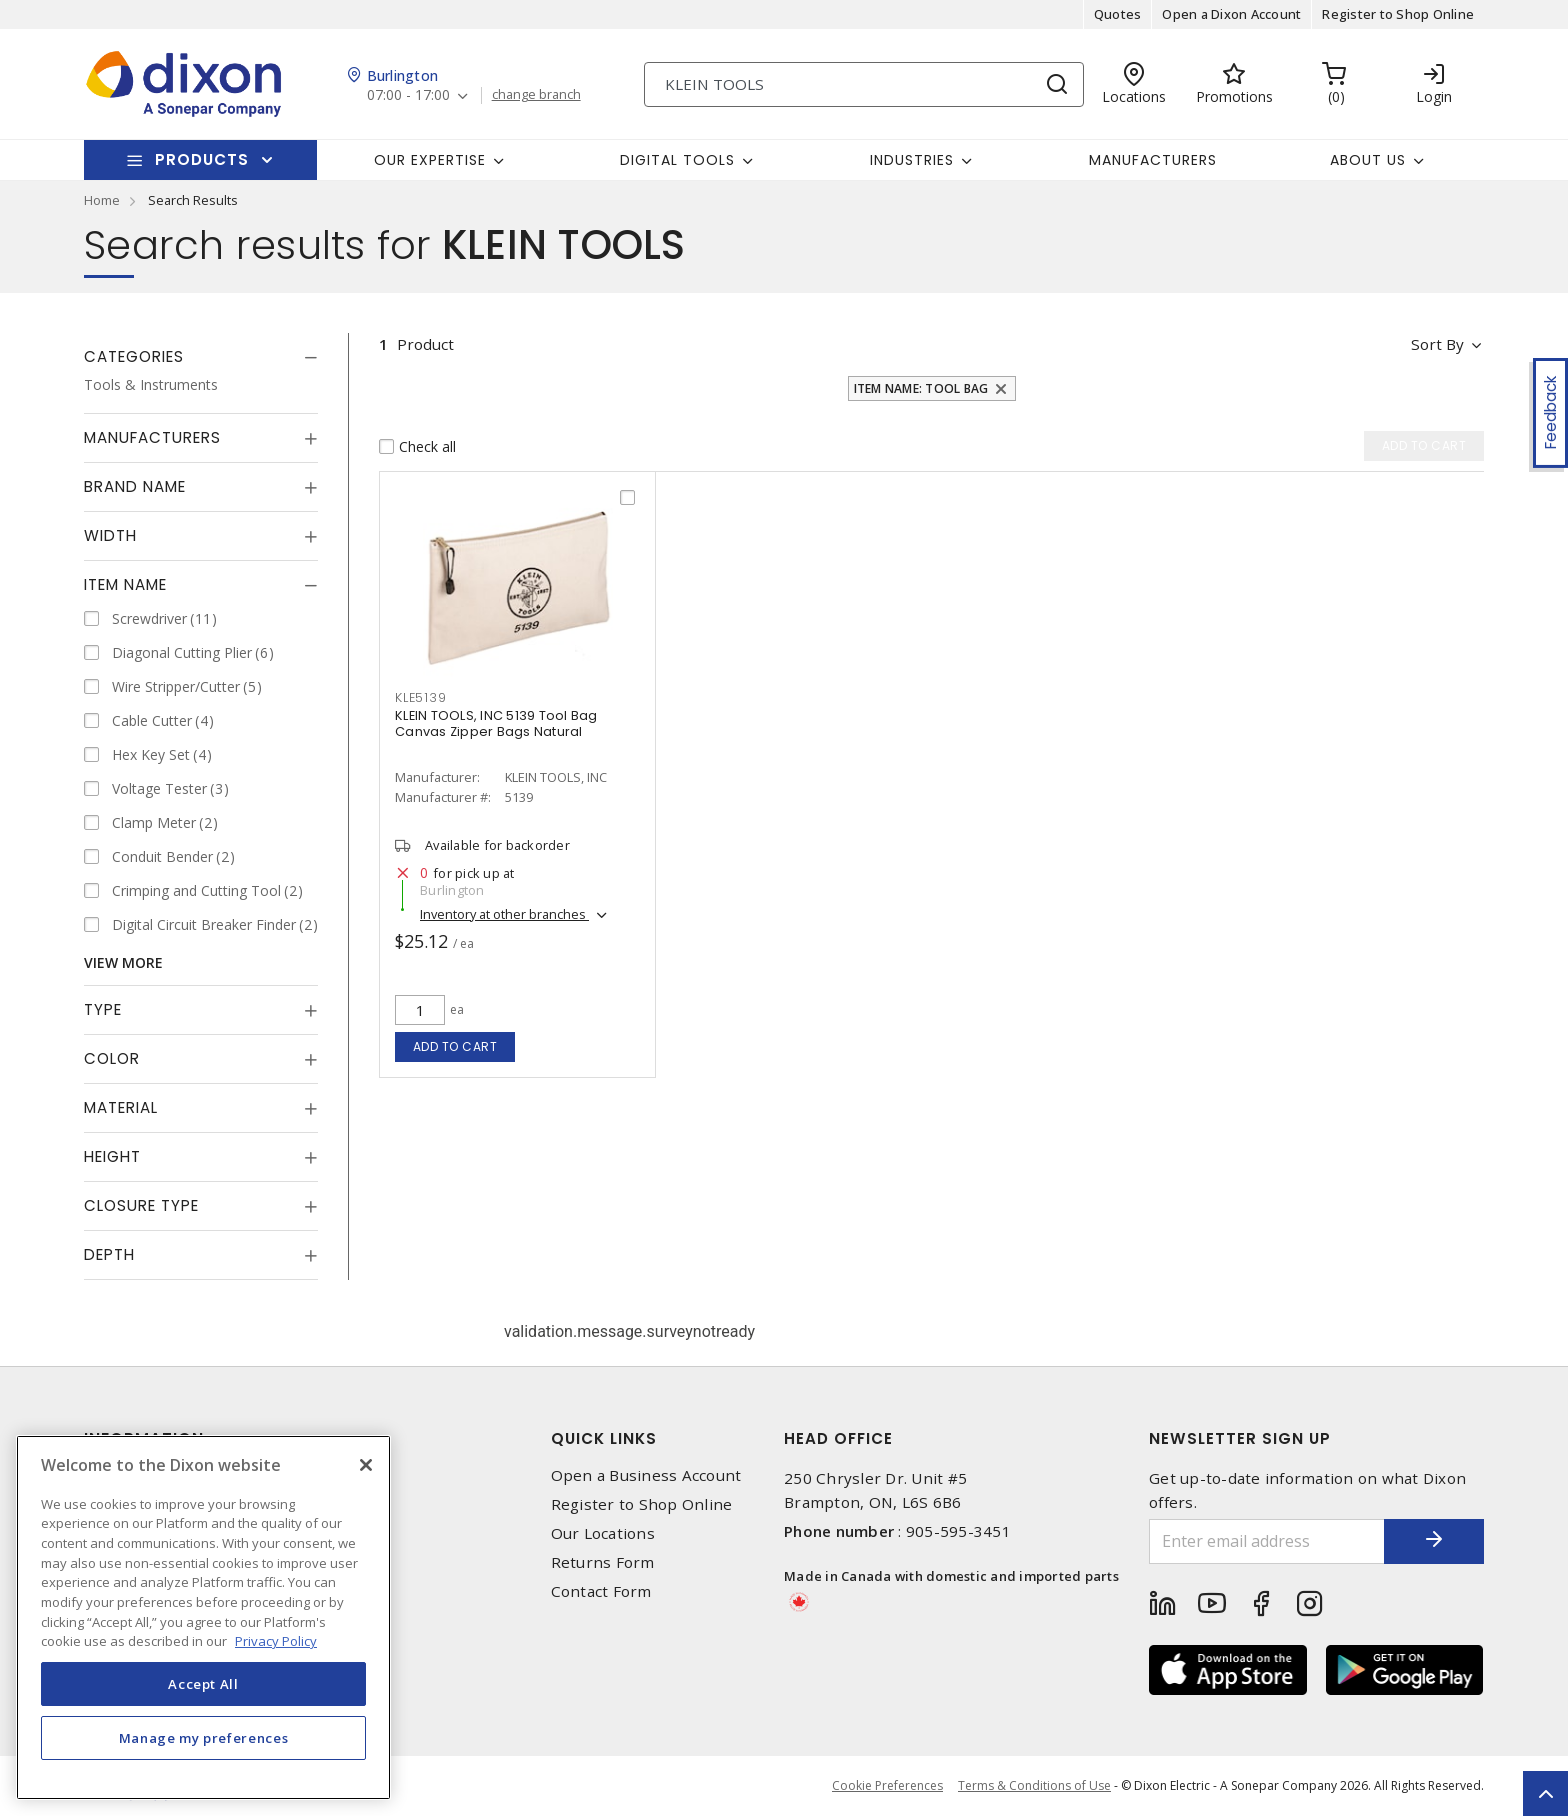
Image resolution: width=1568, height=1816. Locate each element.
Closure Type (141, 1205)
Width (110, 535)
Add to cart (455, 1046)
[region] (203, 1617)
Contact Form (601, 1591)
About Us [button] (1368, 160)
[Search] (864, 84)
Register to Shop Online (1398, 14)
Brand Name (135, 486)
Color (112, 1058)
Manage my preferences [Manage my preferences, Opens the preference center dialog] (204, 1738)
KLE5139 (420, 697)
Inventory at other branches (504, 914)
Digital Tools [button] (677, 160)
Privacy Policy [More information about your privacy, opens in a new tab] (276, 1641)
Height (112, 1156)
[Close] (366, 1465)
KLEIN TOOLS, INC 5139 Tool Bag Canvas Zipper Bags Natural (496, 723)
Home (102, 200)
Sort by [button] (1437, 344)
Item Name (125, 584)
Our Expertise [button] (430, 160)
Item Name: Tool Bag (921, 388)
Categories (134, 356)
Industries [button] (912, 160)
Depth (109, 1254)
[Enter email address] (1267, 1541)
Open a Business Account (646, 1475)
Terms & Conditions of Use (1034, 1785)
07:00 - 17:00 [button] (408, 95)
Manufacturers (1153, 160)
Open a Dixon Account (1231, 14)
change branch (536, 95)
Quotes (1118, 14)
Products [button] (202, 159)
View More (123, 962)
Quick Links (604, 1438)
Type (103, 1009)
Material (121, 1107)
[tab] (201, 357)
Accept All (203, 1684)
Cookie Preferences (887, 1786)
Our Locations (603, 1533)
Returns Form (603, 1562)
